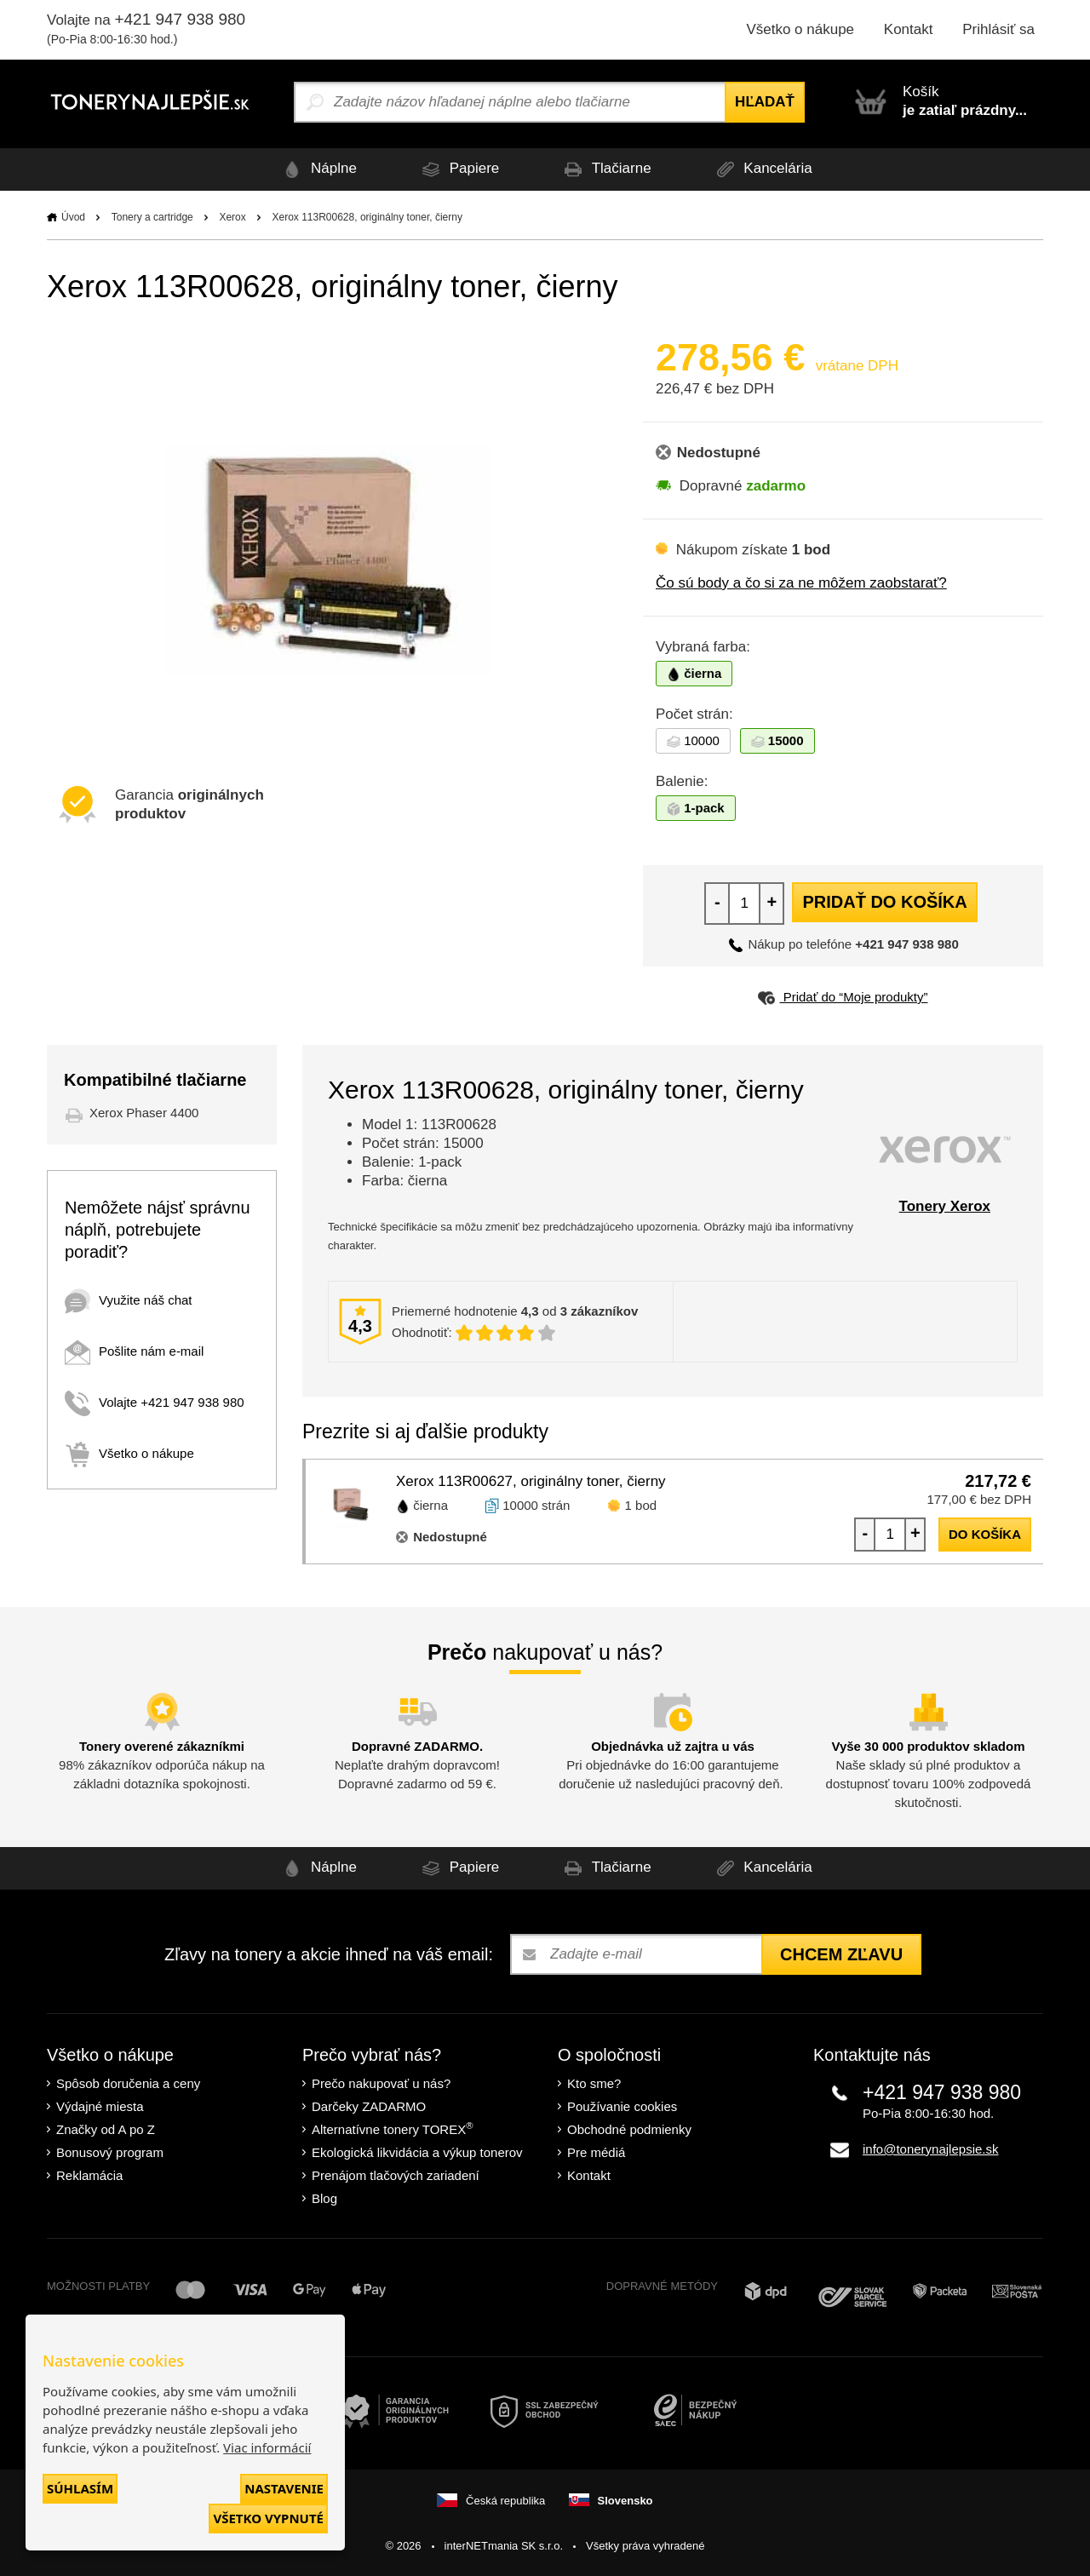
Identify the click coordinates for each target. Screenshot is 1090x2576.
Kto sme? (594, 2083)
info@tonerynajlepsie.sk (930, 2149)
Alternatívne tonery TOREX (392, 2128)
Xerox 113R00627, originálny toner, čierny (531, 1481)
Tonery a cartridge (152, 217)
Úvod (73, 217)
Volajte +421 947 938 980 (154, 1402)
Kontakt (908, 29)
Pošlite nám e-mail (134, 1351)
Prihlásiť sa (998, 29)
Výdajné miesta (100, 2106)
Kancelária (761, 169)
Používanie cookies (622, 2106)
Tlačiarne (605, 169)
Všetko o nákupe (800, 29)
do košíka (985, 1534)
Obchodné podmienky (629, 2129)
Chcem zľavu (841, 1954)
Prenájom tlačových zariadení (395, 2175)
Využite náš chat (128, 1300)
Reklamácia (89, 2175)
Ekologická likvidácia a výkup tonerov (417, 2152)
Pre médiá (596, 2152)
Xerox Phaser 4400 (143, 1112)
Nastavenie (284, 2488)
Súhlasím (80, 2488)
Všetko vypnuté (268, 2518)
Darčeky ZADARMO (369, 2106)
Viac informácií (267, 2447)
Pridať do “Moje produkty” (842, 997)
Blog (324, 2198)
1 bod (641, 1505)
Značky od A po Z (105, 2129)
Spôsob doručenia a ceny (128, 2083)
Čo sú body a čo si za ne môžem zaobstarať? (801, 583)
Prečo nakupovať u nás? (381, 2083)
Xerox (232, 217)
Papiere (457, 169)
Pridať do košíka (884, 901)
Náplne (317, 169)
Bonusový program (110, 2152)
